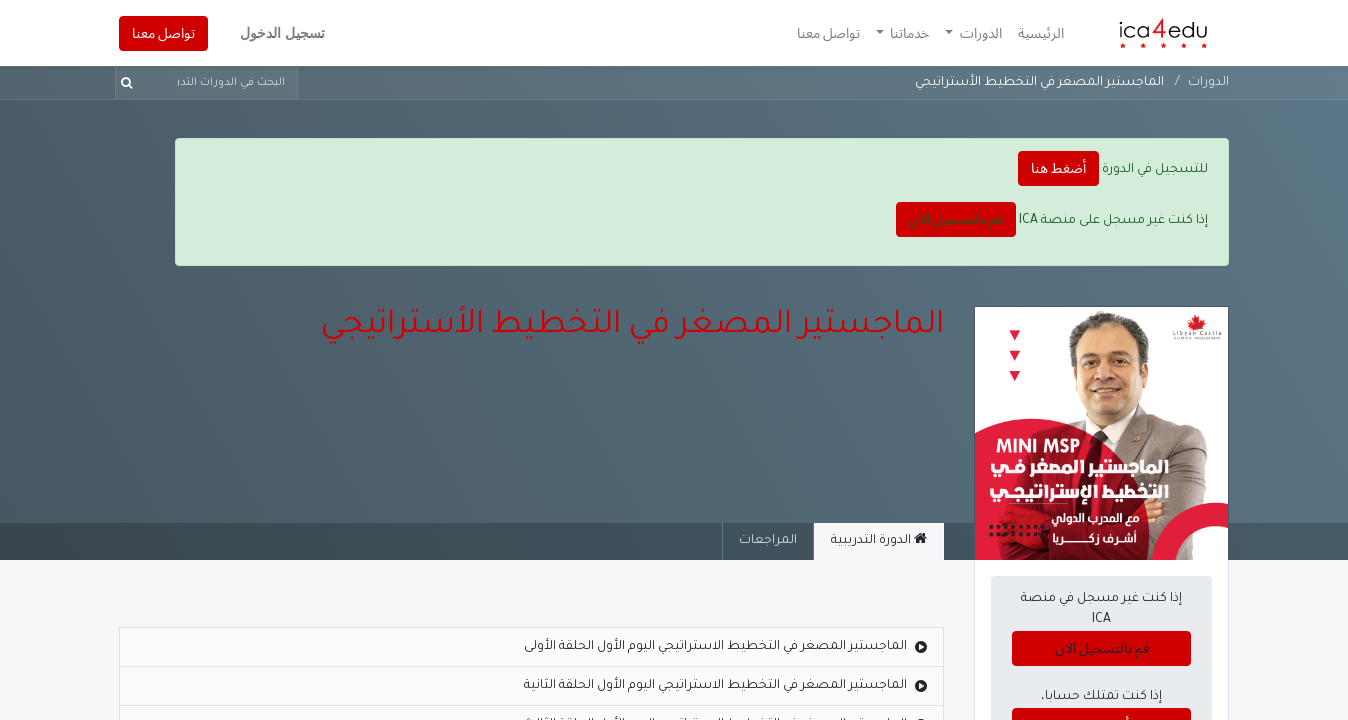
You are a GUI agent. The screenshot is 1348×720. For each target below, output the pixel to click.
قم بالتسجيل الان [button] (956, 219)
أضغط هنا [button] (1058, 168)
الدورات (1208, 83)
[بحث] (130, 83)
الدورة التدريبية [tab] (879, 539)
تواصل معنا (163, 33)
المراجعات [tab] (768, 541)
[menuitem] (1041, 33)
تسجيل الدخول (282, 33)
